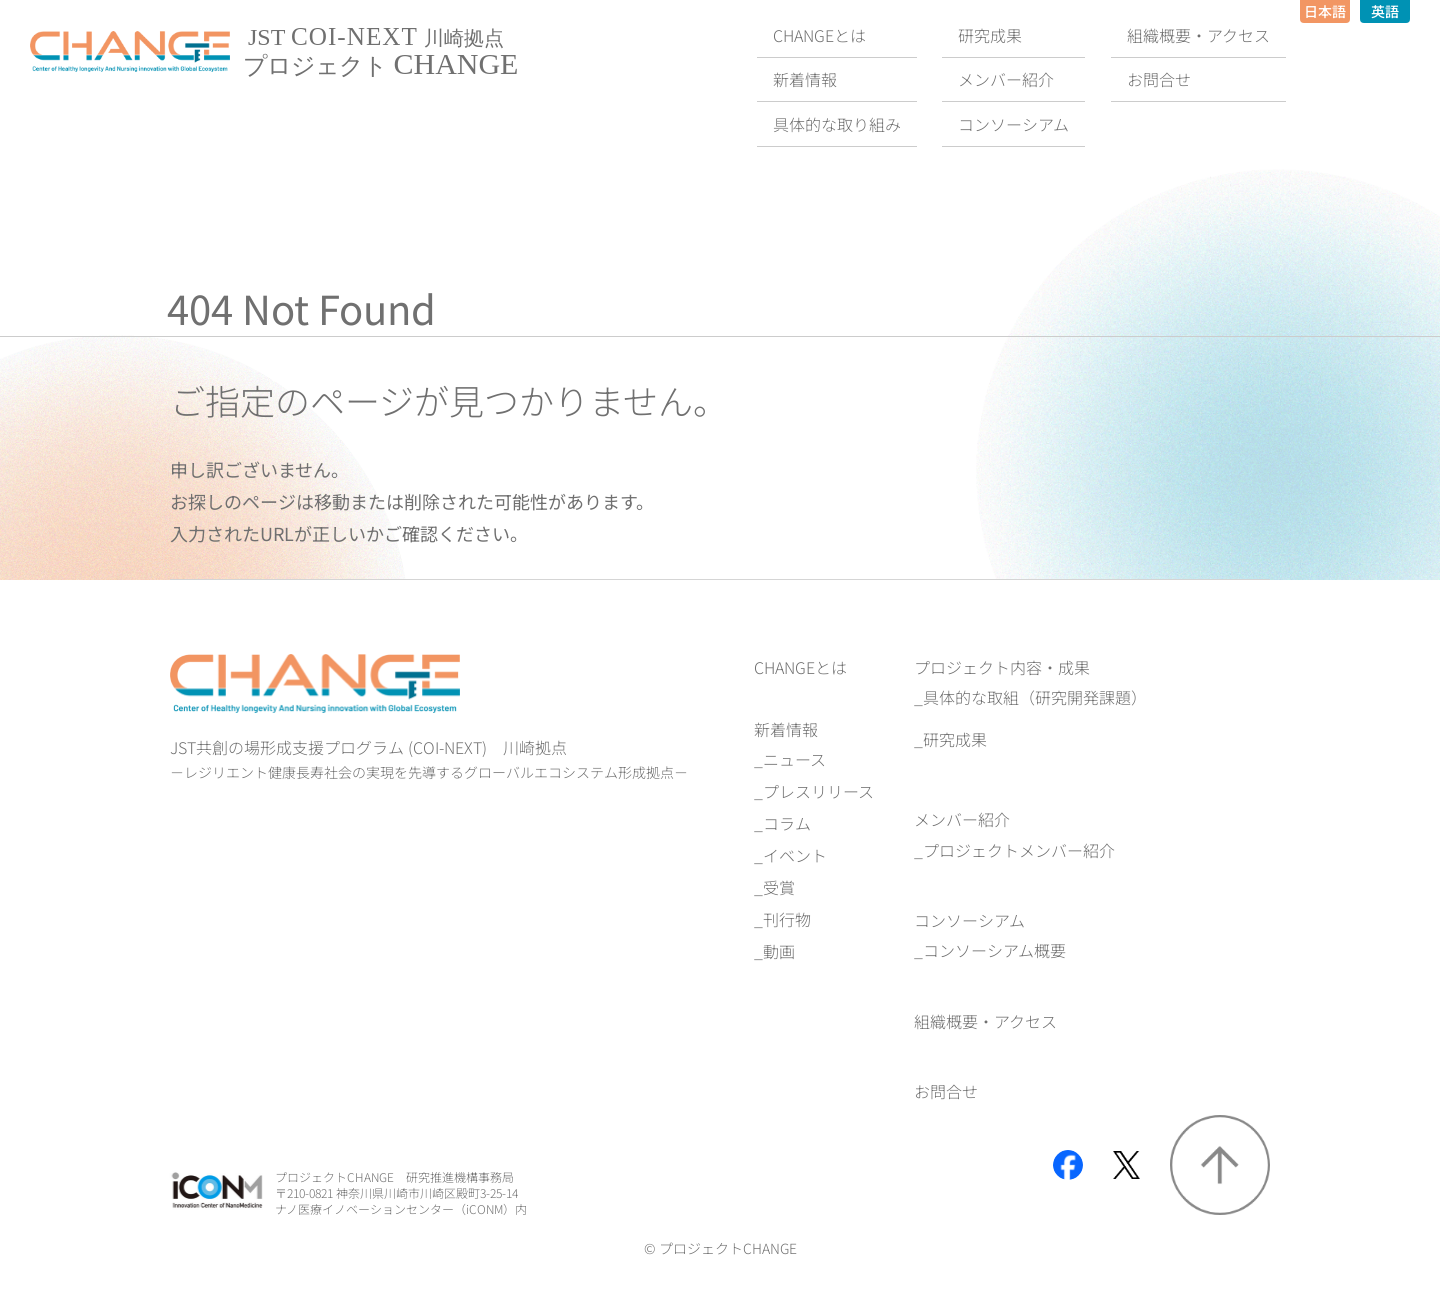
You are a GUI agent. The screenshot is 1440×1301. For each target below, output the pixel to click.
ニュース (794, 759)
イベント (795, 855)
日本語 (1325, 11)
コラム (787, 823)
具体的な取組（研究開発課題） (1035, 697)
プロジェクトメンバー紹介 (1019, 850)
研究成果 (955, 739)
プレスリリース (818, 791)
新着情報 (786, 729)
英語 (1385, 11)
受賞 (779, 887)
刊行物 (787, 919)
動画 (779, 951)
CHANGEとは (800, 667)
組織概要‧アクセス (985, 1021)
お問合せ (946, 1091)
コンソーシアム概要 (994, 950)
